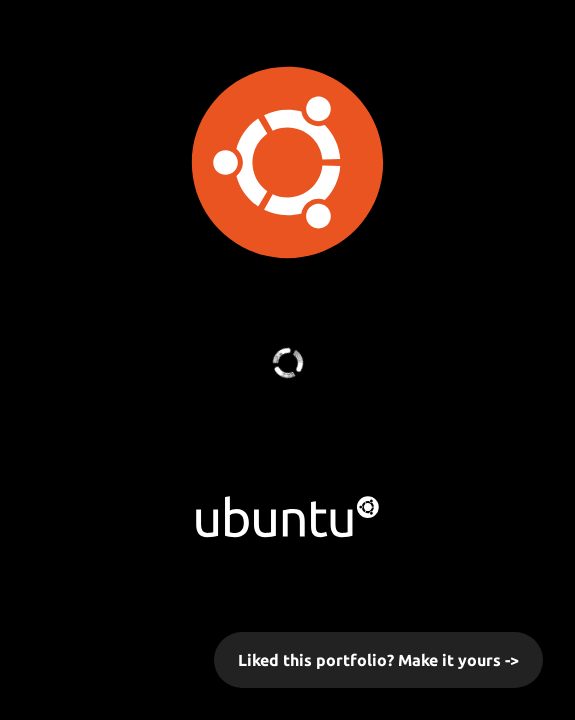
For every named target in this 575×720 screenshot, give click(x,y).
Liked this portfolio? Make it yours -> (378, 660)
